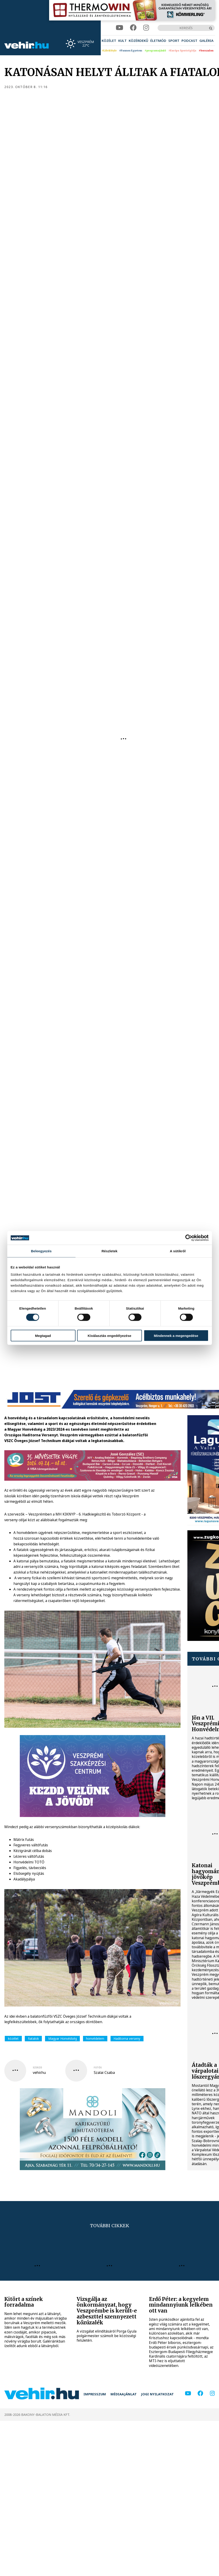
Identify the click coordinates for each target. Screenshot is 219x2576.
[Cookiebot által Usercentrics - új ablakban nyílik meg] (189, 1238)
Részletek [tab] (109, 1251)
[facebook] (133, 27)
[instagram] (146, 27)
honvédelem (95, 2038)
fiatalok (33, 2038)
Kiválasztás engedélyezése (109, 1335)
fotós (98, 2067)
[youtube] (119, 27)
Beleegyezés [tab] (41, 1251)
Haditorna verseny (126, 2038)
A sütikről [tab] (178, 1251)
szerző (37, 2067)
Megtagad (43, 1335)
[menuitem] (109, 40)
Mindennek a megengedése (176, 1335)
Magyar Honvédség (62, 2038)
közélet (13, 2038)
